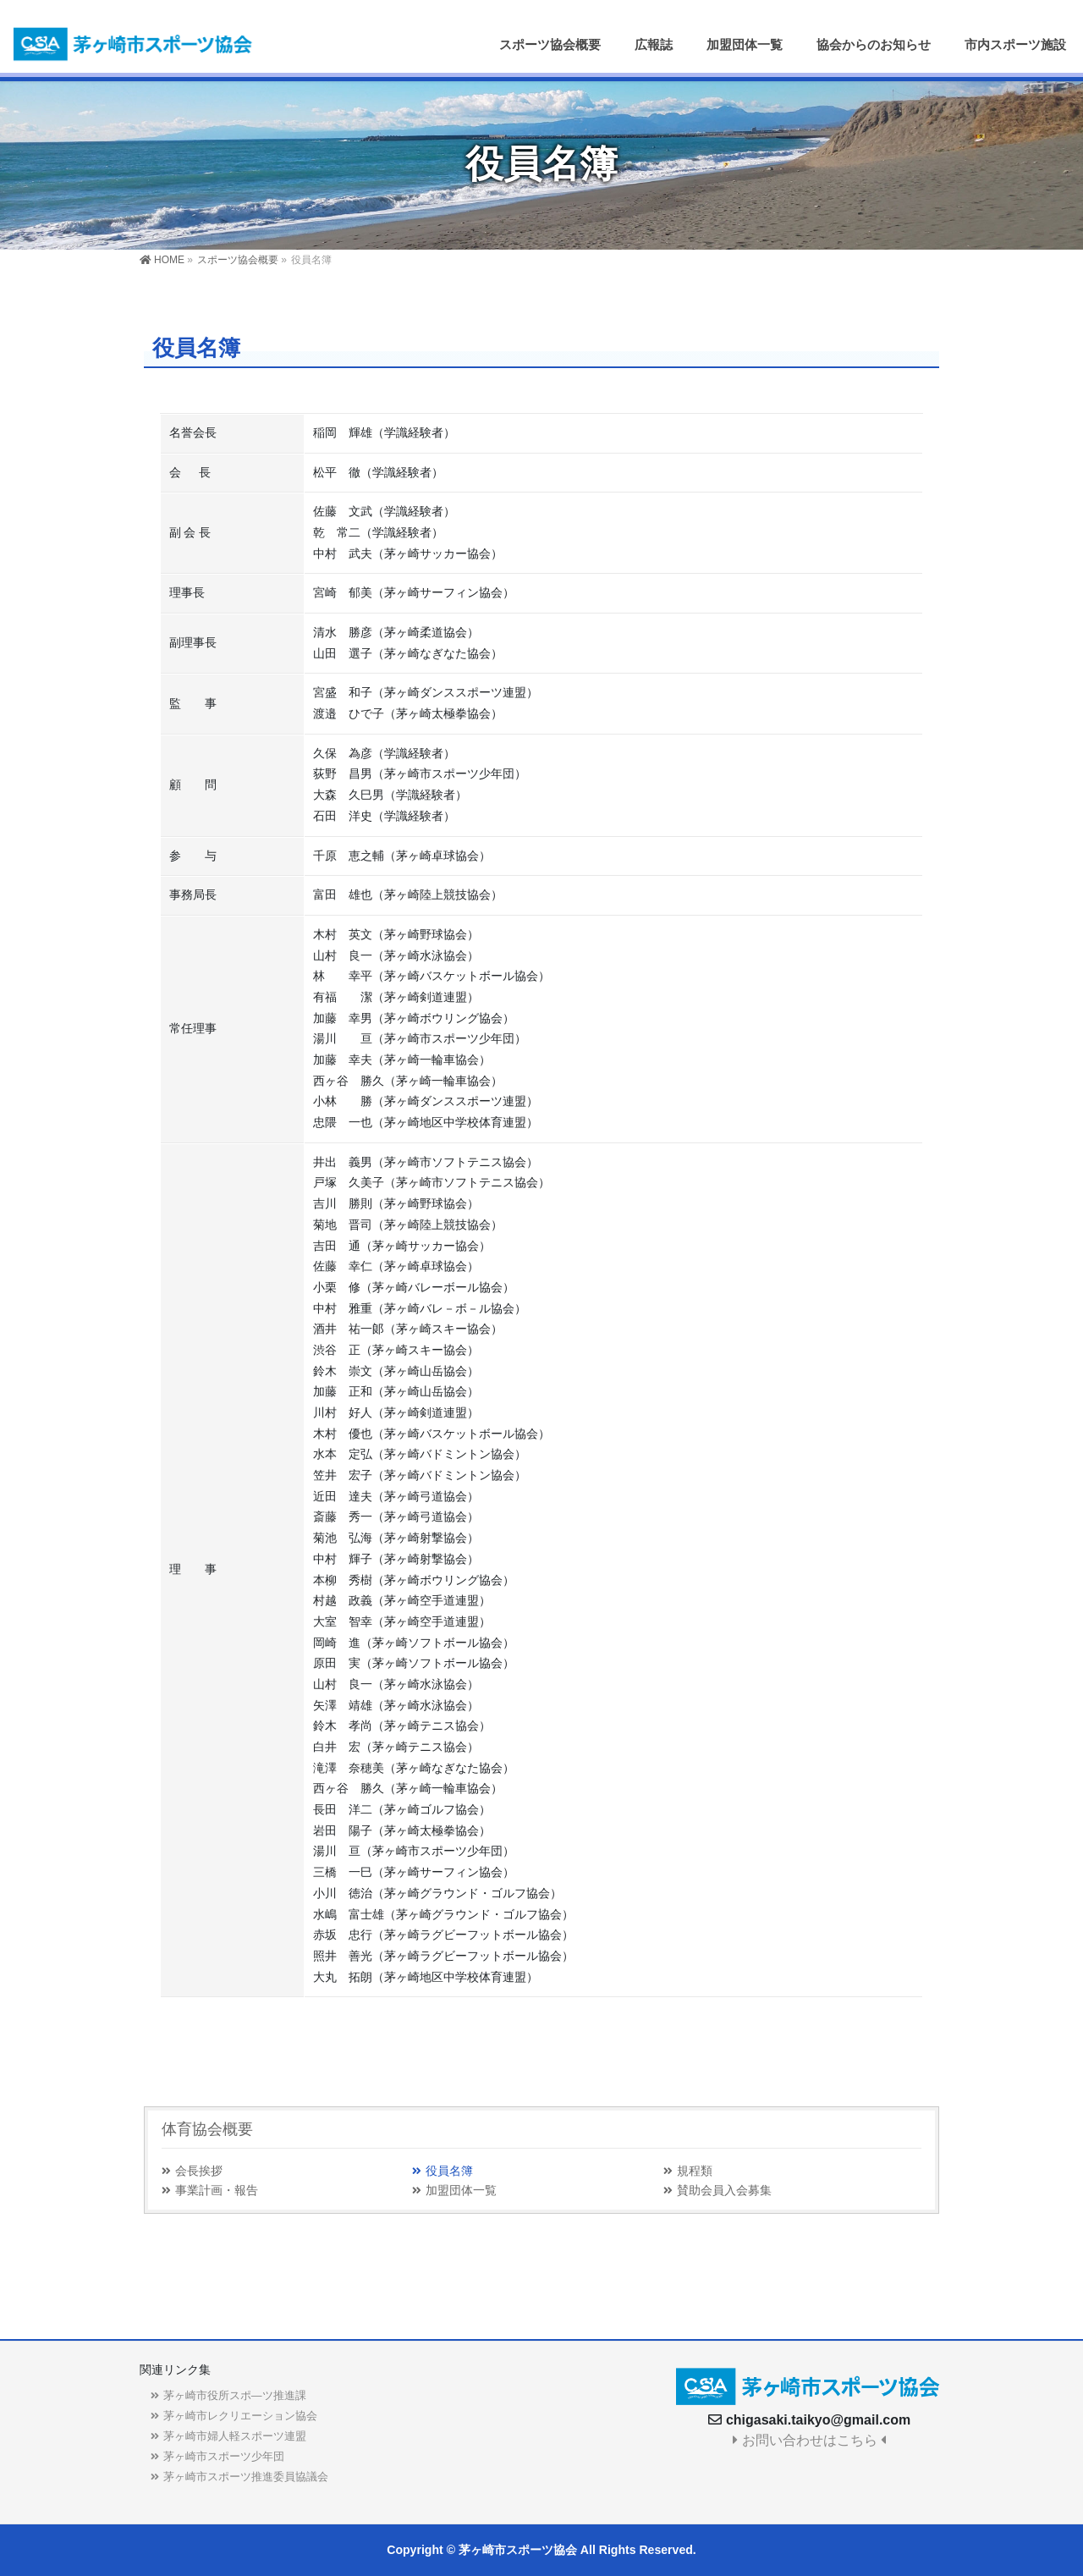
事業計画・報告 (216, 2190)
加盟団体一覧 (461, 2190)
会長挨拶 (199, 2171)
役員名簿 (449, 2171)
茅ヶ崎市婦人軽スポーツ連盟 (234, 2436)
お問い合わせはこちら (809, 2440)
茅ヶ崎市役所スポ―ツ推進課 (234, 2395)
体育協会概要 (207, 2129)
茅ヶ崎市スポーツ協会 (518, 2550)
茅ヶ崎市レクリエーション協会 (240, 2415)
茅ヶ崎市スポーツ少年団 (223, 2456)
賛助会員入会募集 (724, 2190)
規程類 (694, 2171)
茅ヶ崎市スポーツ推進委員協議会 (245, 2476)
